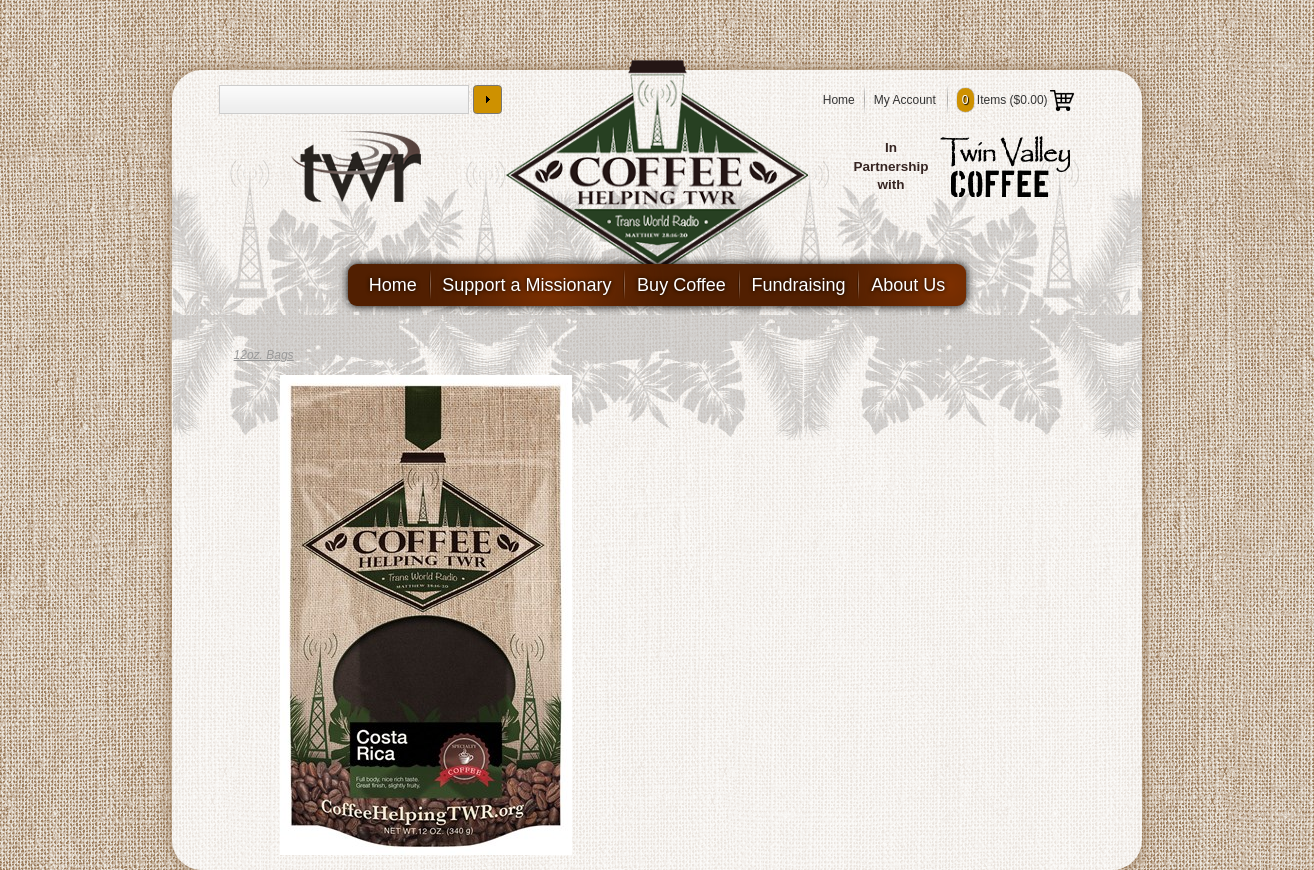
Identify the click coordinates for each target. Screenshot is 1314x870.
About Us (915, 285)
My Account (905, 100)
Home (839, 100)
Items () (1015, 100)
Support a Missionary (523, 285)
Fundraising (802, 285)
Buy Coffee (681, 285)
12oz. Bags (264, 355)
